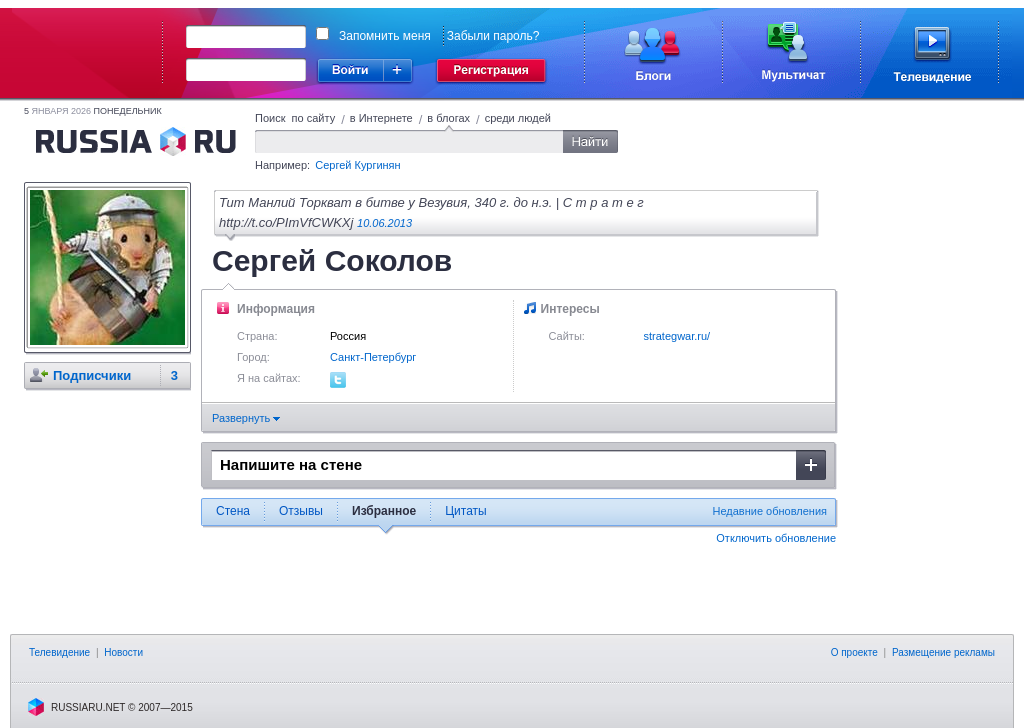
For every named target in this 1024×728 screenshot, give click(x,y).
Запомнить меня (385, 36)
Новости (123, 652)
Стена (233, 511)
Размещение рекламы (943, 652)
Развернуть (246, 418)
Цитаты (465, 511)
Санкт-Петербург (373, 357)
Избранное (384, 511)
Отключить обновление (776, 538)
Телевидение (59, 652)
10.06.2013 (384, 223)
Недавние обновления (770, 511)
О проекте (854, 652)
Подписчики (92, 375)
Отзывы (301, 511)
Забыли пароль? (493, 36)
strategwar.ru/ (677, 336)
